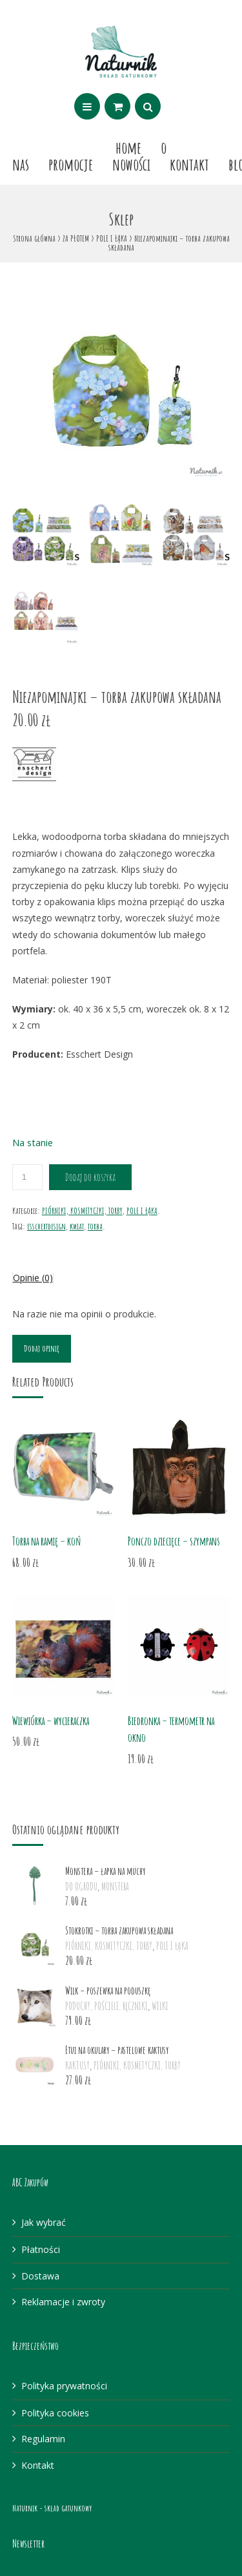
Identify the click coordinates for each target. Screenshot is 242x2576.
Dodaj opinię (41, 1348)
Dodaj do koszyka (90, 1177)
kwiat (77, 1225)
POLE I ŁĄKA (111, 238)
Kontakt (189, 164)
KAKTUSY (77, 2065)
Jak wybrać (43, 2222)
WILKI (160, 2006)
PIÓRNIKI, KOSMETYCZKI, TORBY (82, 1210)
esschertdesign (46, 1225)
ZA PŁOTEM (76, 238)
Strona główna (34, 238)
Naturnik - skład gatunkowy (52, 2507)
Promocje (70, 164)
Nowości (131, 164)
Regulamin (43, 2439)
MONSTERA (115, 1886)
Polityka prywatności (64, 2386)
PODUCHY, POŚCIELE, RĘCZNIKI (106, 2006)
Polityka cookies (55, 2413)
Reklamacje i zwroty (63, 2302)
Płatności (40, 2249)
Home (128, 147)
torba (95, 1225)
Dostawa (40, 2276)
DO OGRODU (81, 1886)
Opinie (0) (33, 1278)
